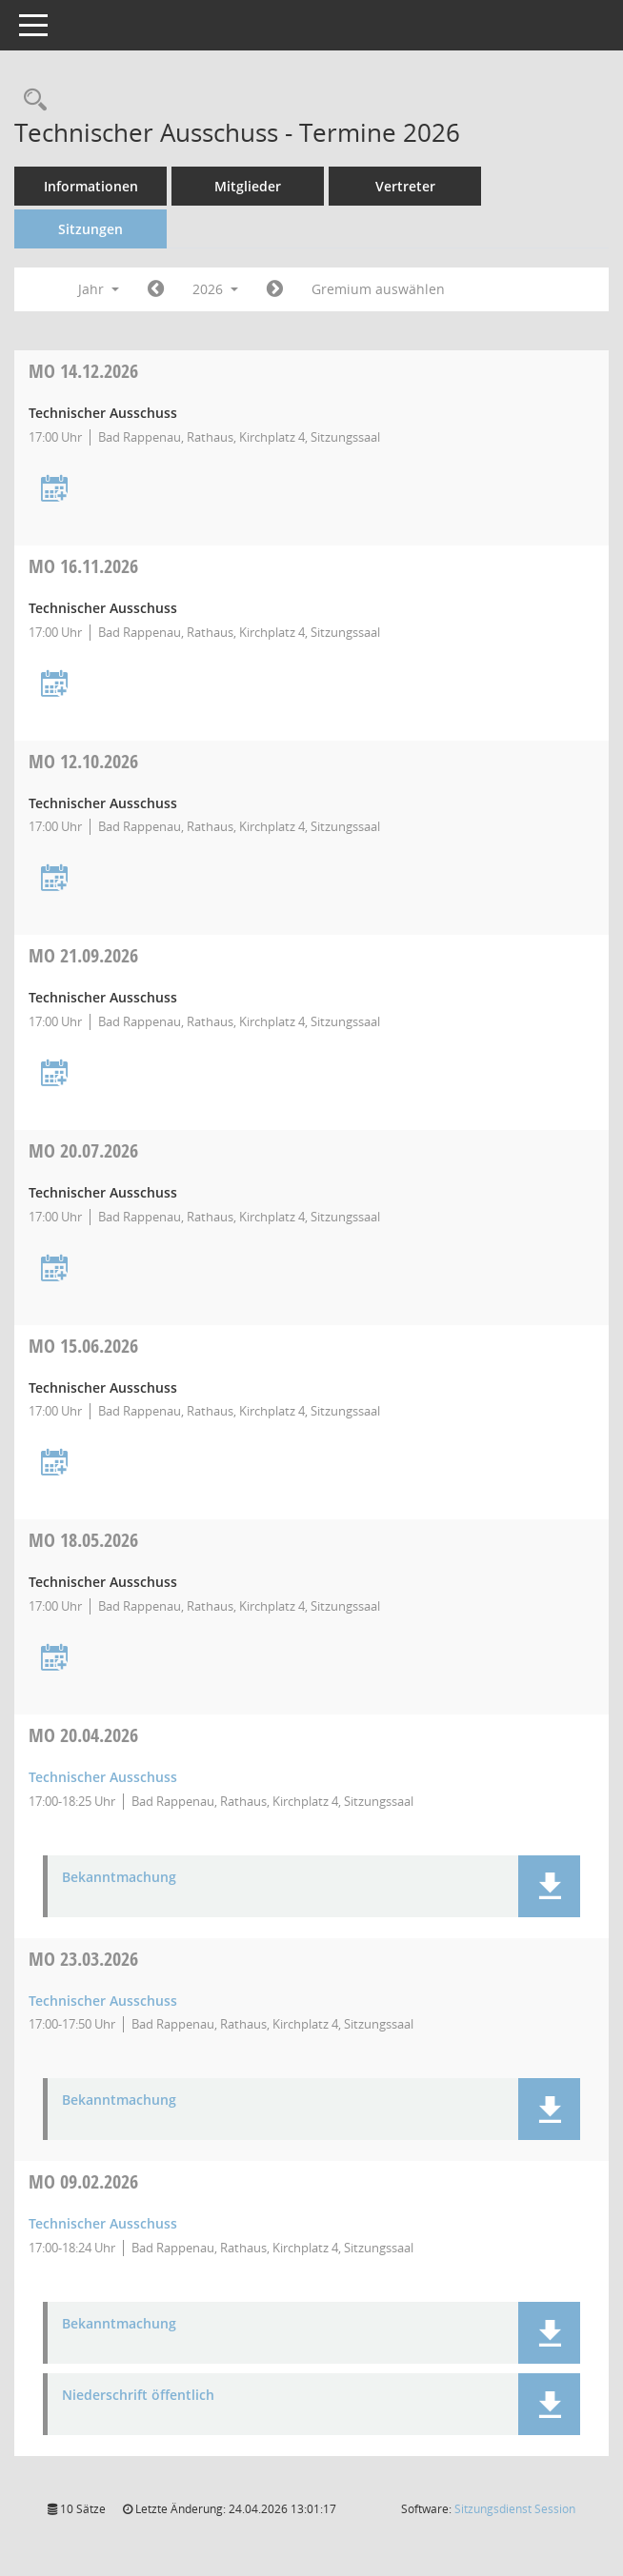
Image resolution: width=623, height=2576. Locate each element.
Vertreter (405, 186)
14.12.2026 (83, 371)
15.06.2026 (83, 1345)
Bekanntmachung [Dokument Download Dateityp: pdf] (119, 1878)
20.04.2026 (83, 1735)
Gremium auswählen (378, 289)
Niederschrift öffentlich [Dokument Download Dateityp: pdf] (138, 2396)
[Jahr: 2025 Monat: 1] (155, 289)
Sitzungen (90, 229)
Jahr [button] (98, 289)
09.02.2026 (83, 2181)
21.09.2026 (83, 955)
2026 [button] (215, 289)
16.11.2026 (83, 566)
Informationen (91, 186)
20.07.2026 (83, 1150)
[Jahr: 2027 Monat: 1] (274, 289)
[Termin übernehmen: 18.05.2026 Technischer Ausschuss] (54, 1658)
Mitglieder (247, 186)
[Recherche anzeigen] (30, 100)
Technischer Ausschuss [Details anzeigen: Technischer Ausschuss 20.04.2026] (103, 1777)
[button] (549, 1886)
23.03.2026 (83, 1959)
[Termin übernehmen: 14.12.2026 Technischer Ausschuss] (54, 489)
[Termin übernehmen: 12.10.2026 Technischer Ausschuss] (54, 879)
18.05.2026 (83, 1540)
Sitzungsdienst (514, 2509)
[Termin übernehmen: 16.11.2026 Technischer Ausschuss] (54, 685)
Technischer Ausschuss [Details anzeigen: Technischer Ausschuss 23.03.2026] (103, 2000)
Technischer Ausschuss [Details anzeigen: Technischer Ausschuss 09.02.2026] (103, 2223)
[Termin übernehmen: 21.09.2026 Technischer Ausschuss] (54, 1074)
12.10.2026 (83, 761)
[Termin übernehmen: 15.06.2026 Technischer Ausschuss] (54, 1463)
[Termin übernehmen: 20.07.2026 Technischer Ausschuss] (54, 1269)
